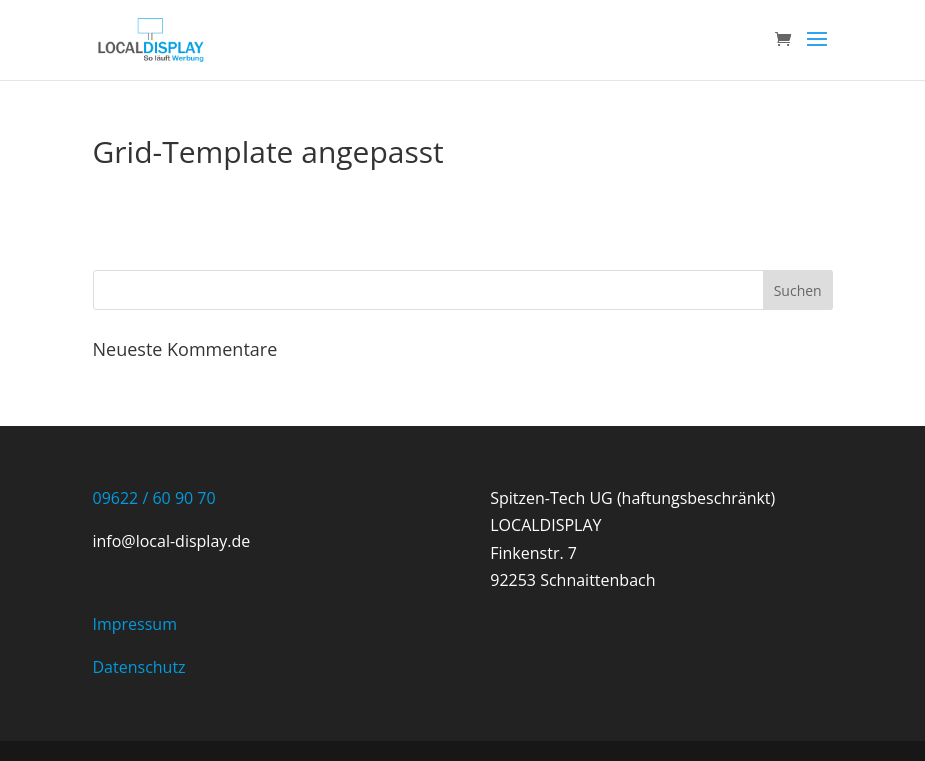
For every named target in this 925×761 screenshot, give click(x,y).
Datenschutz (139, 667)
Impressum (135, 624)
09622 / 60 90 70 (154, 498)
